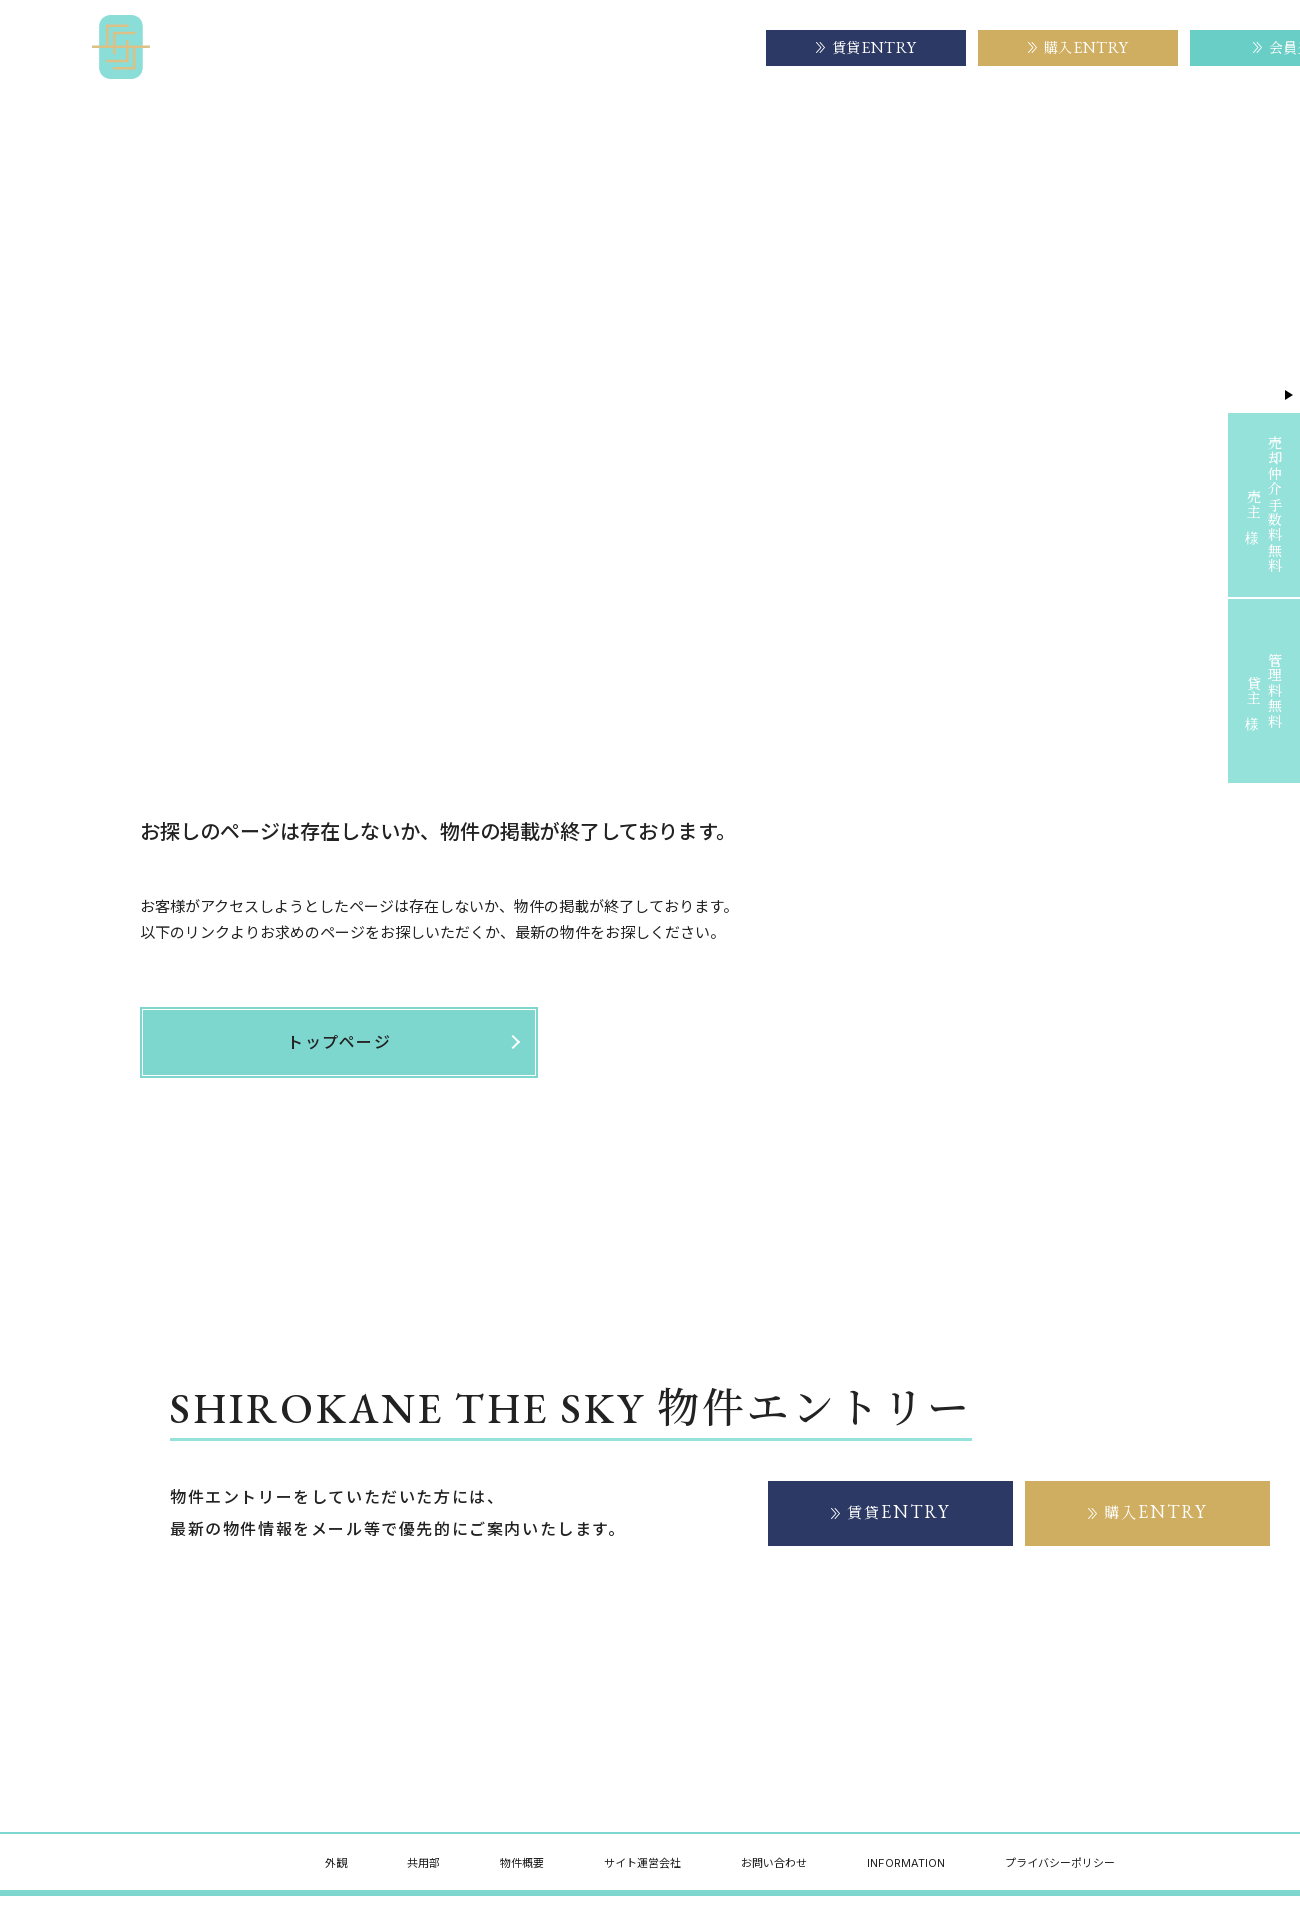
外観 (336, 1864)
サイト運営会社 (683, 47)
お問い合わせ (774, 1864)
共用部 (423, 1864)
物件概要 (562, 47)
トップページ (176, 169)
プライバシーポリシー (1060, 1864)
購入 (1156, 1512)
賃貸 (899, 1512)
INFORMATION (906, 1864)
